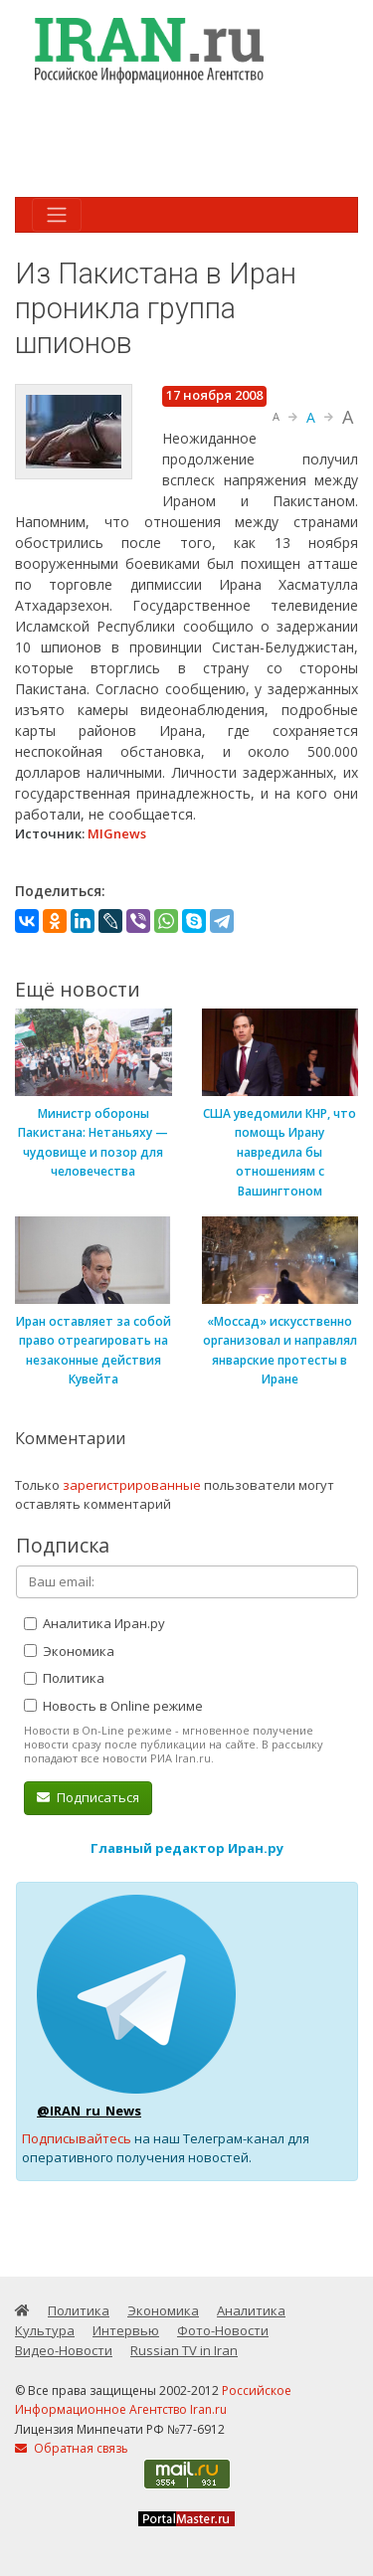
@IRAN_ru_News (89, 2110)
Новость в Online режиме (113, 1706)
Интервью (126, 2330)
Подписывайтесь (76, 2138)
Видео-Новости (63, 2350)
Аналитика (251, 2310)
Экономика (69, 1651)
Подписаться (88, 1797)
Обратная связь (71, 2448)
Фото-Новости (223, 2330)
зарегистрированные (132, 1485)
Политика (64, 1678)
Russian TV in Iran (184, 2350)
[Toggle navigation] (57, 215)
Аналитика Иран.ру (94, 1623)
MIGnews (117, 833)
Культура (45, 2330)
